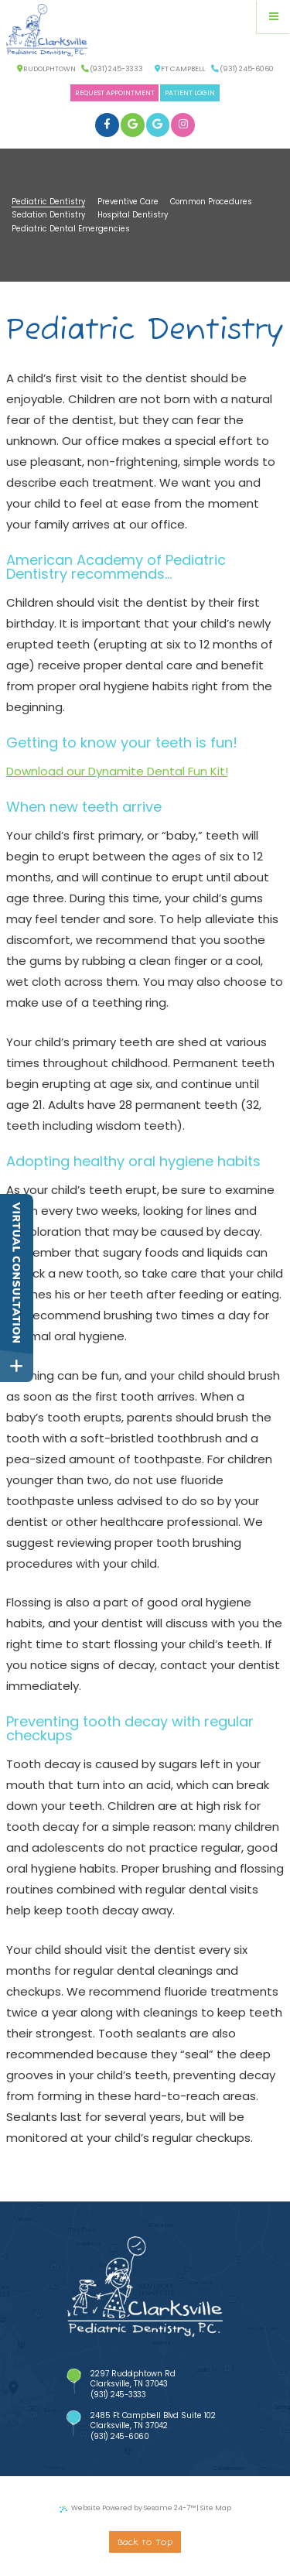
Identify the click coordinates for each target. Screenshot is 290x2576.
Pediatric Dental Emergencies (71, 229)
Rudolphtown (46, 69)
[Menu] (273, 16)
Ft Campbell (180, 69)
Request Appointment (115, 92)
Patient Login (190, 92)
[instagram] (183, 125)
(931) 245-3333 (112, 69)
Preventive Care (128, 202)
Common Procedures (211, 202)
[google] (133, 125)
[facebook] (107, 125)
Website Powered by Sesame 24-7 (128, 2508)
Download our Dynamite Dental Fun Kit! (117, 771)
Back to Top (145, 2542)
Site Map (215, 2508)
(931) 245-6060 (242, 69)
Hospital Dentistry (132, 215)
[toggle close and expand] (16, 1366)
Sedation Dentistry (48, 215)
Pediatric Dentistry (48, 202)
